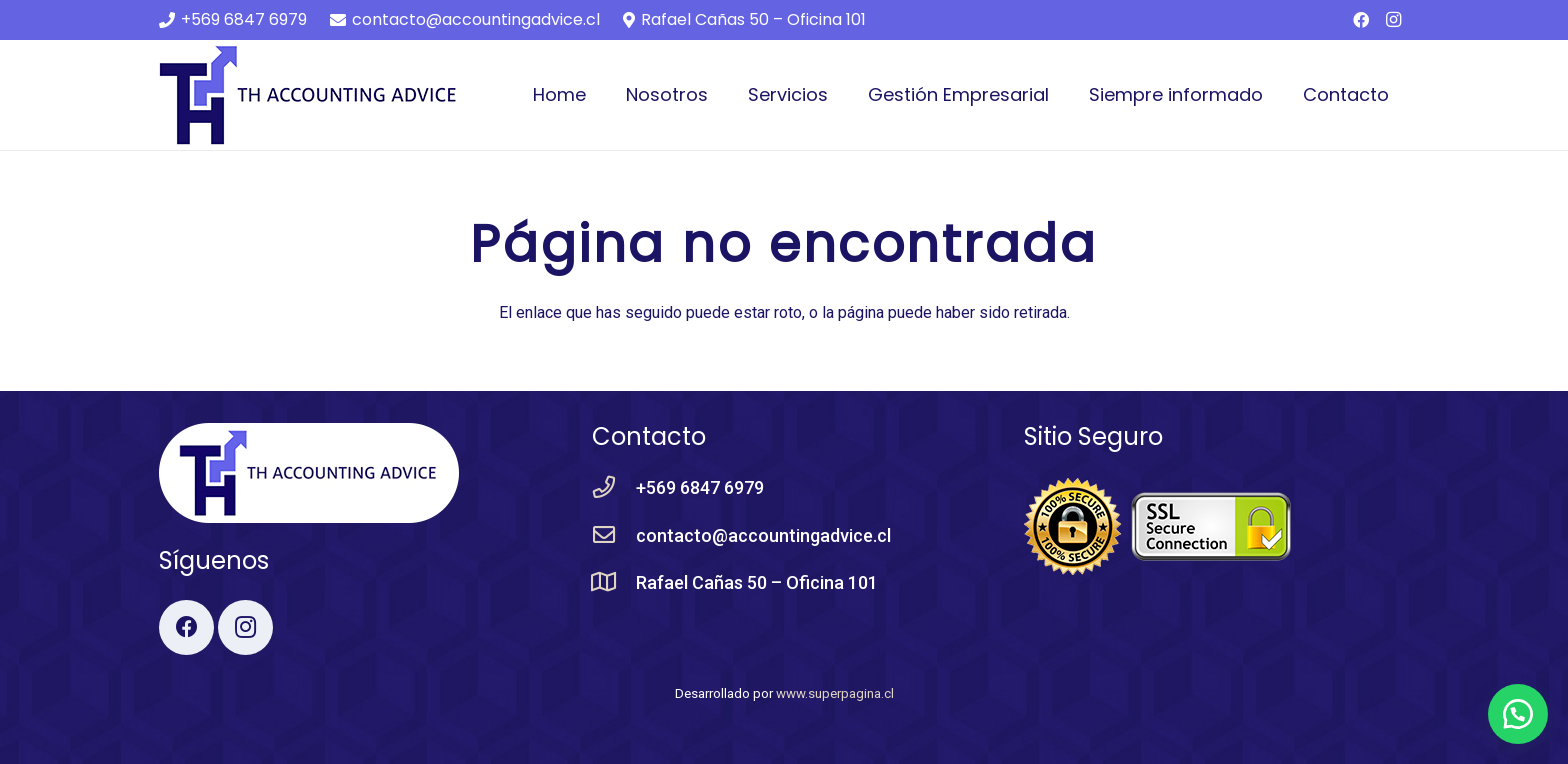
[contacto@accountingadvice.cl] (614, 536)
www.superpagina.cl (835, 693)
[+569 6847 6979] (614, 488)
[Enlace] (309, 95)
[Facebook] (1361, 20)
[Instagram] (1393, 20)
